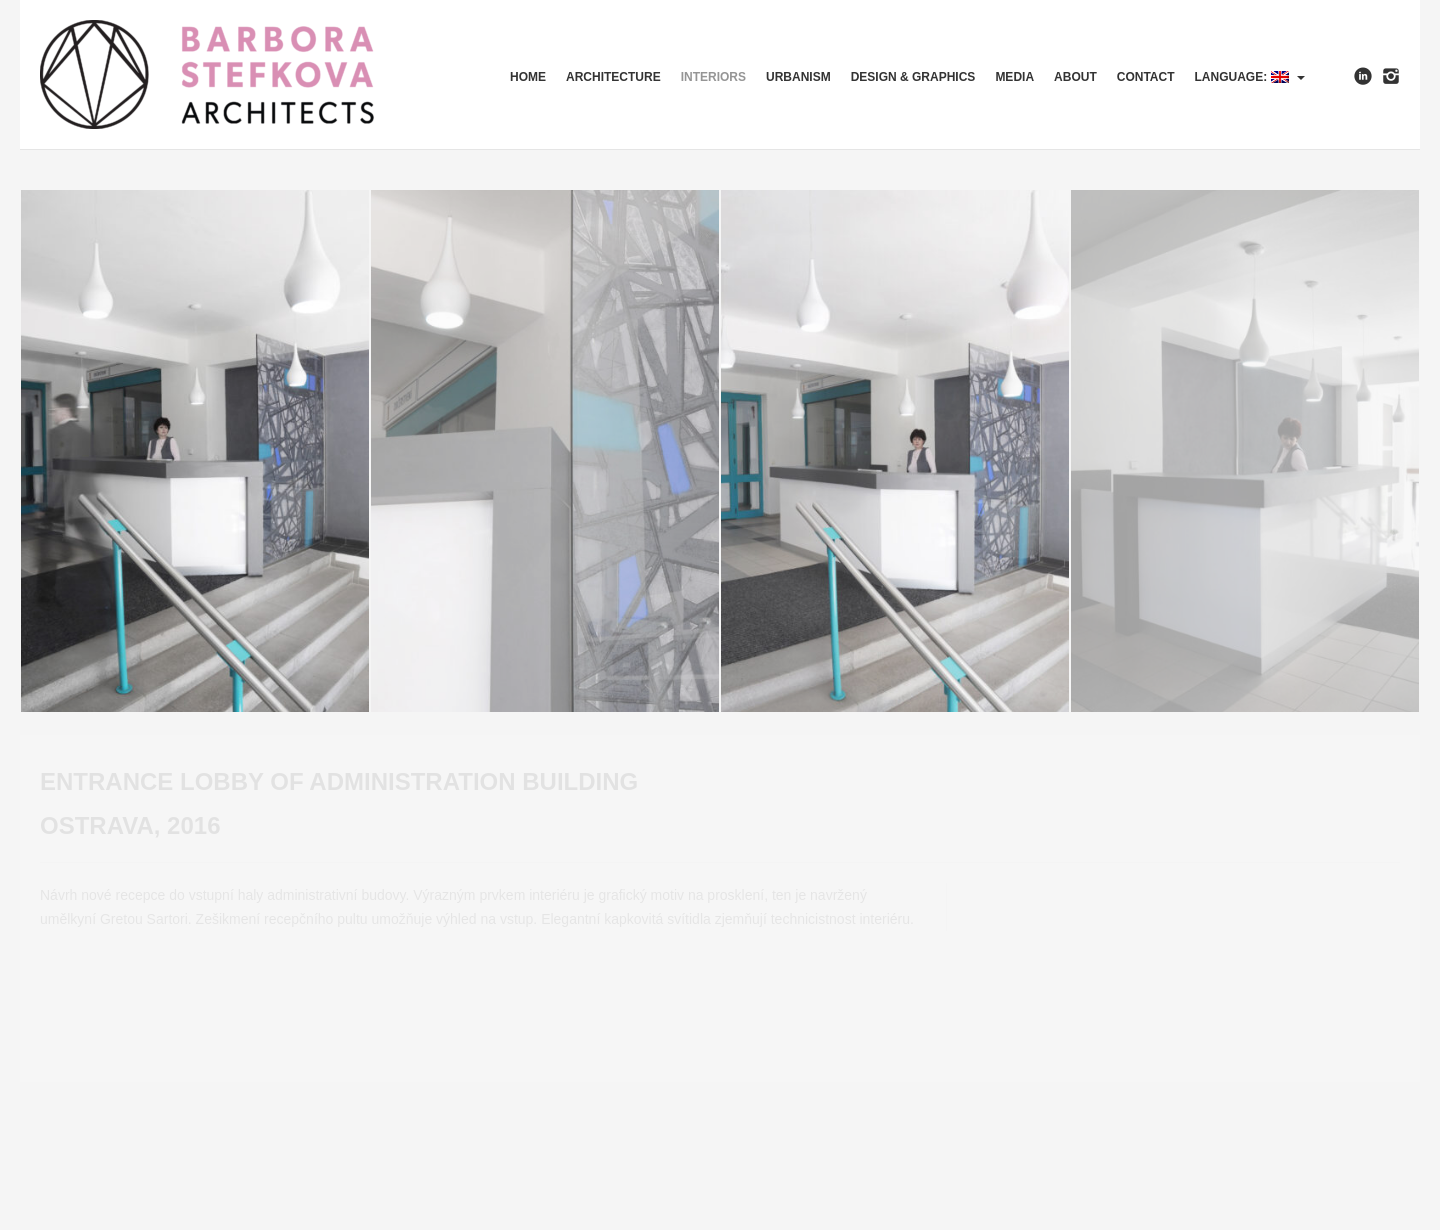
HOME (528, 77)
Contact (1146, 77)
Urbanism (798, 77)
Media (1014, 77)
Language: (1250, 77)
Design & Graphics (913, 77)
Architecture (613, 77)
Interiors (713, 77)
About (1075, 77)
